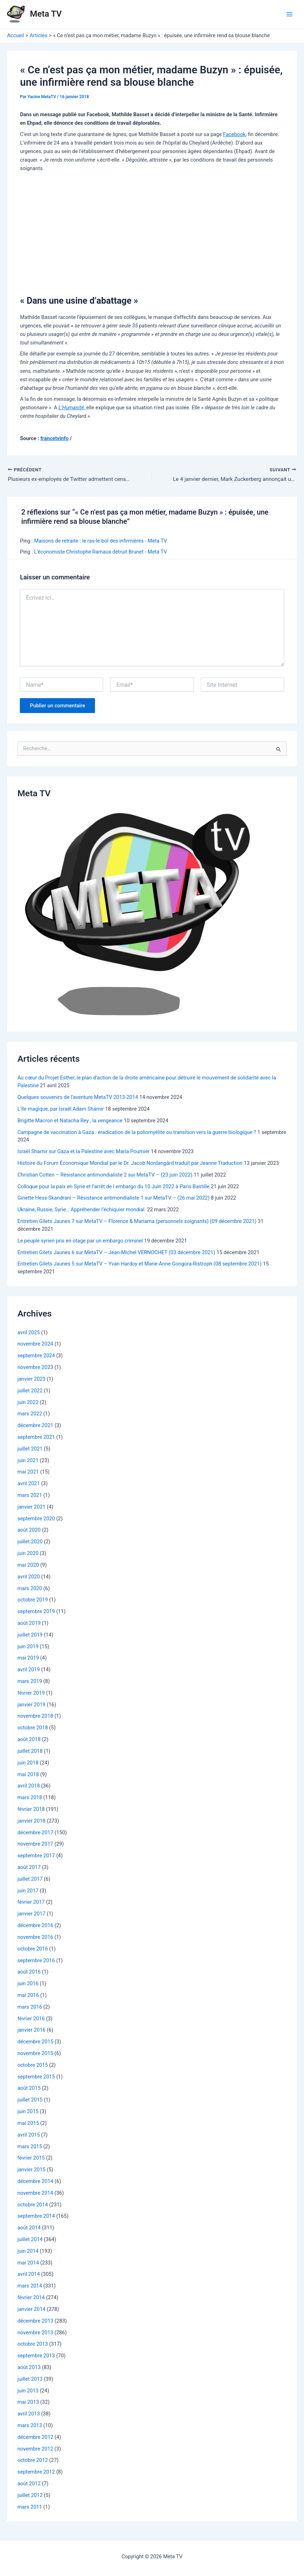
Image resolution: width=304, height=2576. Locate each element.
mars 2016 (29, 2007)
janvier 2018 (31, 1821)
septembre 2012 (36, 2472)
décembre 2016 (35, 1926)
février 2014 (31, 2298)
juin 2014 (28, 2252)
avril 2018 (28, 1786)
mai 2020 (28, 1565)
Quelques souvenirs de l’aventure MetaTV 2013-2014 (77, 1098)
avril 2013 (28, 2414)
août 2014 (28, 2228)
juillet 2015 (30, 2100)
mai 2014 (28, 2263)
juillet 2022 (30, 1391)
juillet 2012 (30, 2496)
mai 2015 (28, 2124)
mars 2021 (29, 1496)
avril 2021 (28, 1484)
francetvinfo (54, 438)
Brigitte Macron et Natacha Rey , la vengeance (69, 1121)
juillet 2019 (30, 1635)
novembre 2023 (35, 1368)
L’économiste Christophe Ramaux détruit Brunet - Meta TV (100, 552)
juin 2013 (28, 2391)
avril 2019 (28, 1670)
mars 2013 (29, 2426)
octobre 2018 (32, 1728)
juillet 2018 (30, 1752)
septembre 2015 (36, 2077)
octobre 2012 (32, 2461)
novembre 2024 (35, 1344)
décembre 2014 (35, 2182)
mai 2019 (28, 1658)
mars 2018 (29, 1798)
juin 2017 (28, 1891)
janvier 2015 (31, 2170)
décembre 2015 (35, 2042)
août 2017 (28, 1868)
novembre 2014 (35, 2193)
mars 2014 (29, 2286)
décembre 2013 (35, 2321)
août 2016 (28, 1972)
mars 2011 (29, 2507)
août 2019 (28, 1624)
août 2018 (28, 1740)
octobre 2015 (32, 2066)
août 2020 (28, 1530)
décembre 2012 (35, 2438)
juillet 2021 (30, 1449)
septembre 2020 (36, 1519)
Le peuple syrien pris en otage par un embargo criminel (80, 1241)
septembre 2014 (36, 2216)
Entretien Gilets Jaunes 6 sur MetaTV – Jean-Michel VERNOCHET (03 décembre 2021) (116, 1253)
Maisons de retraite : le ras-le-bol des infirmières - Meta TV (100, 541)
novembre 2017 (35, 1844)
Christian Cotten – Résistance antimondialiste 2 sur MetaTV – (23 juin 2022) (104, 1175)
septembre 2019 (36, 1612)
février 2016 (31, 2019)
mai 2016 (28, 1996)
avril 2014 (28, 2275)
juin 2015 (28, 2112)
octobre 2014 (32, 2205)
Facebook (234, 134)
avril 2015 (28, 2135)
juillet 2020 (30, 1542)
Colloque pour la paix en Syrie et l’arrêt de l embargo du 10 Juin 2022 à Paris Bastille (113, 1187)
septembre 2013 (36, 2356)
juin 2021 (28, 1461)
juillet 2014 (30, 2240)
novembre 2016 (35, 1938)
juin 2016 (28, 1984)
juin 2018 (28, 1763)
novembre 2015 (35, 2054)
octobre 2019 (32, 1600)
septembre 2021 (36, 1438)
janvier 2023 (31, 1379)
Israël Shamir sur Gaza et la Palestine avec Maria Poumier (83, 1152)
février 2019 (31, 1693)
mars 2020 (29, 1589)
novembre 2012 (35, 2449)
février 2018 (31, 1810)
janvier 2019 (31, 1705)
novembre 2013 (35, 2333)
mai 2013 (28, 2403)
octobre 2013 (32, 2344)
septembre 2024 (36, 1356)
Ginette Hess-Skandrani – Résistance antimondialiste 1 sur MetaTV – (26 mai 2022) (113, 1198)
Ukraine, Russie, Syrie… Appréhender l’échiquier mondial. (81, 1210)
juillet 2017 (30, 1879)
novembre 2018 (35, 1716)
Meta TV (46, 14)
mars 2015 (29, 2147)
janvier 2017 (31, 1914)
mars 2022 (29, 1414)
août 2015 (28, 2089)
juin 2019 (28, 1647)
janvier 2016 (31, 2030)
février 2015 (31, 2158)
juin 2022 (28, 1402)
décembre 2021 (35, 1426)
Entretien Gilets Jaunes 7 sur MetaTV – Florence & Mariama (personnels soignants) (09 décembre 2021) (137, 1222)
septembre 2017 (36, 1856)
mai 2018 (28, 1775)
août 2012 (28, 2484)
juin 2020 (28, 1554)
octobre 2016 (32, 1949)
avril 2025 (28, 1333)
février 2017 (31, 1902)
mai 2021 (28, 1472)
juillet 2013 (30, 2379)
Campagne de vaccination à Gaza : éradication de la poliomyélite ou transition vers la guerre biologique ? (136, 1132)
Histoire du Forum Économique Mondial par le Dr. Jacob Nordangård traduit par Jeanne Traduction (129, 1164)
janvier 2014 (31, 2310)
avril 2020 (28, 1577)
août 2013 (28, 2368)
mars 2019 (29, 1682)
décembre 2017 (35, 1833)
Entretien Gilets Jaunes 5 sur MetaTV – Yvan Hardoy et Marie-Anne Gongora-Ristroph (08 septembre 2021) (139, 1264)
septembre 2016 (36, 1961)
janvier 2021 (31, 1507)
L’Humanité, (72, 407)
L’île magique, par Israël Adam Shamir (60, 1109)
